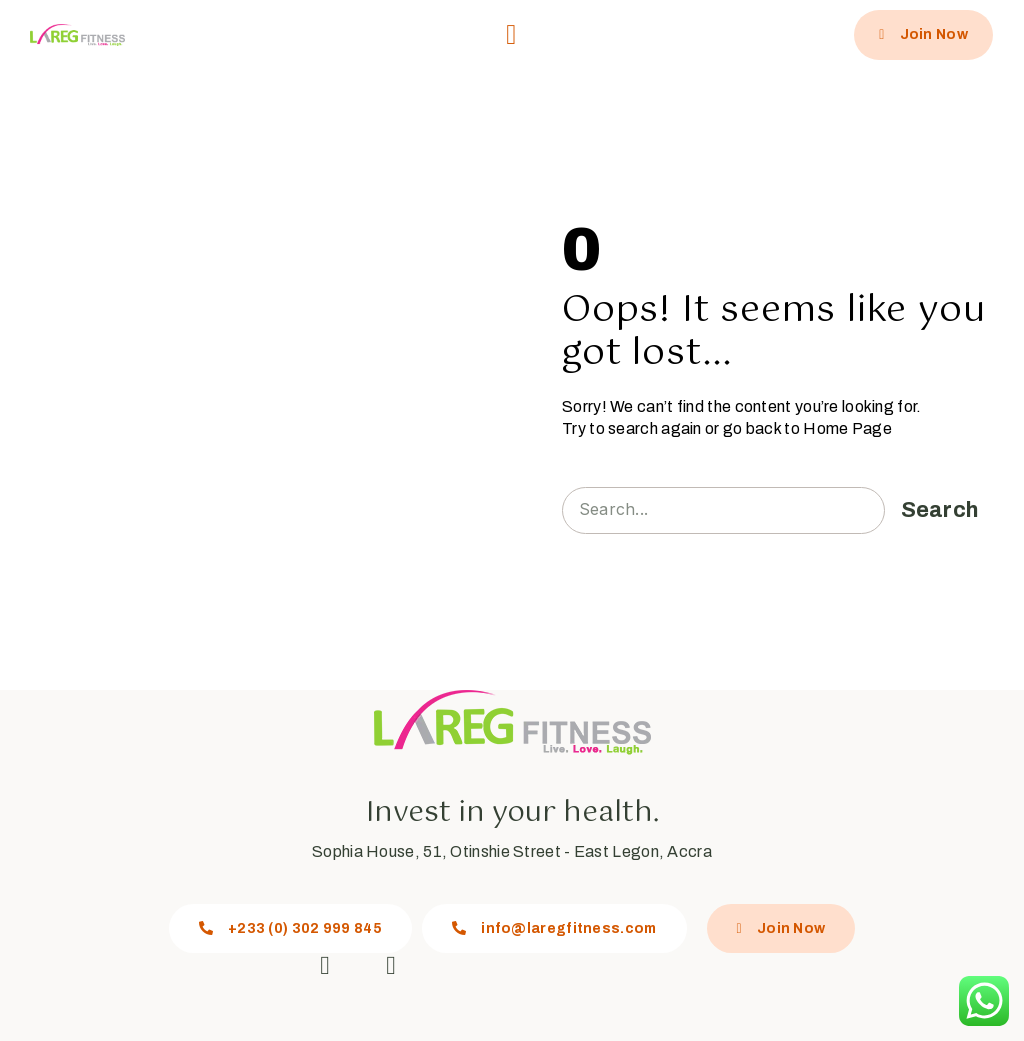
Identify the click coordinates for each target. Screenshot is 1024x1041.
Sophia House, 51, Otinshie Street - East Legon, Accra (512, 851)
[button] (511, 35)
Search (940, 510)
